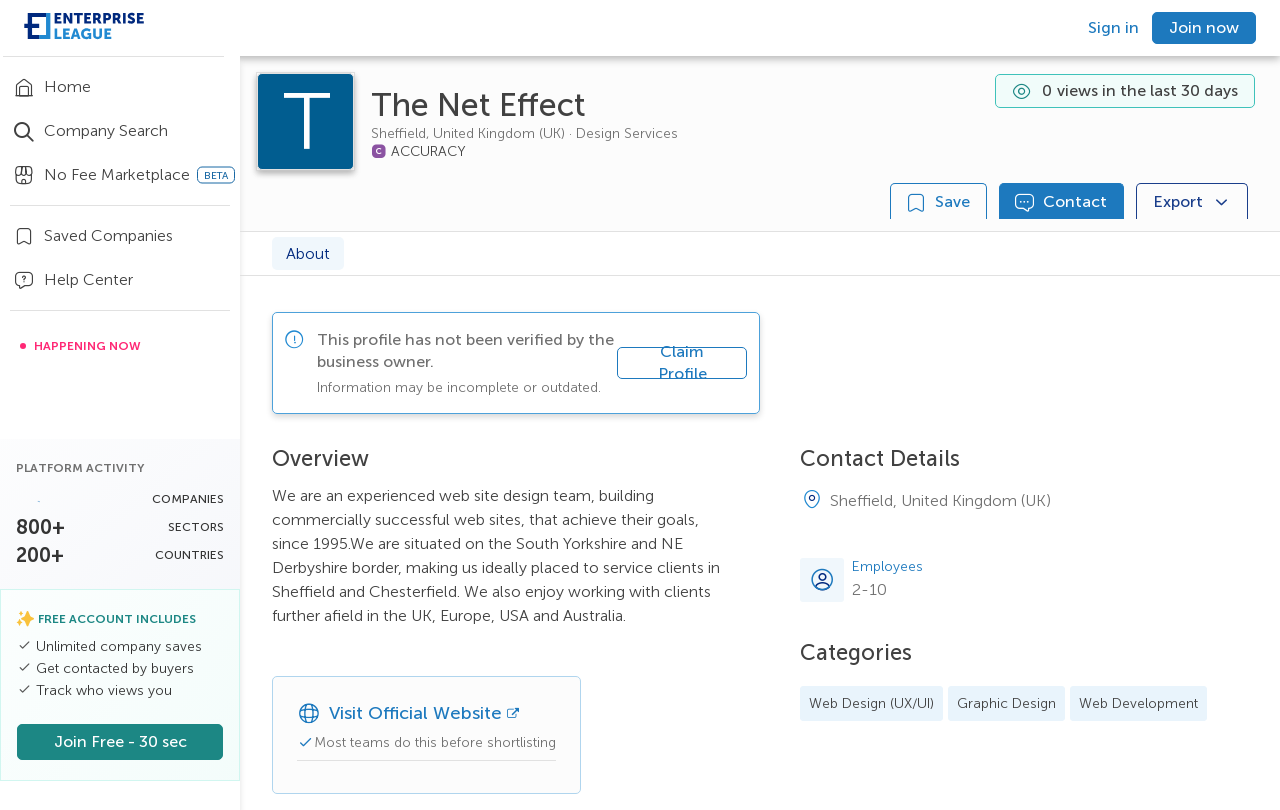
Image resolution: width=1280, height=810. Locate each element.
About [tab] (308, 253)
